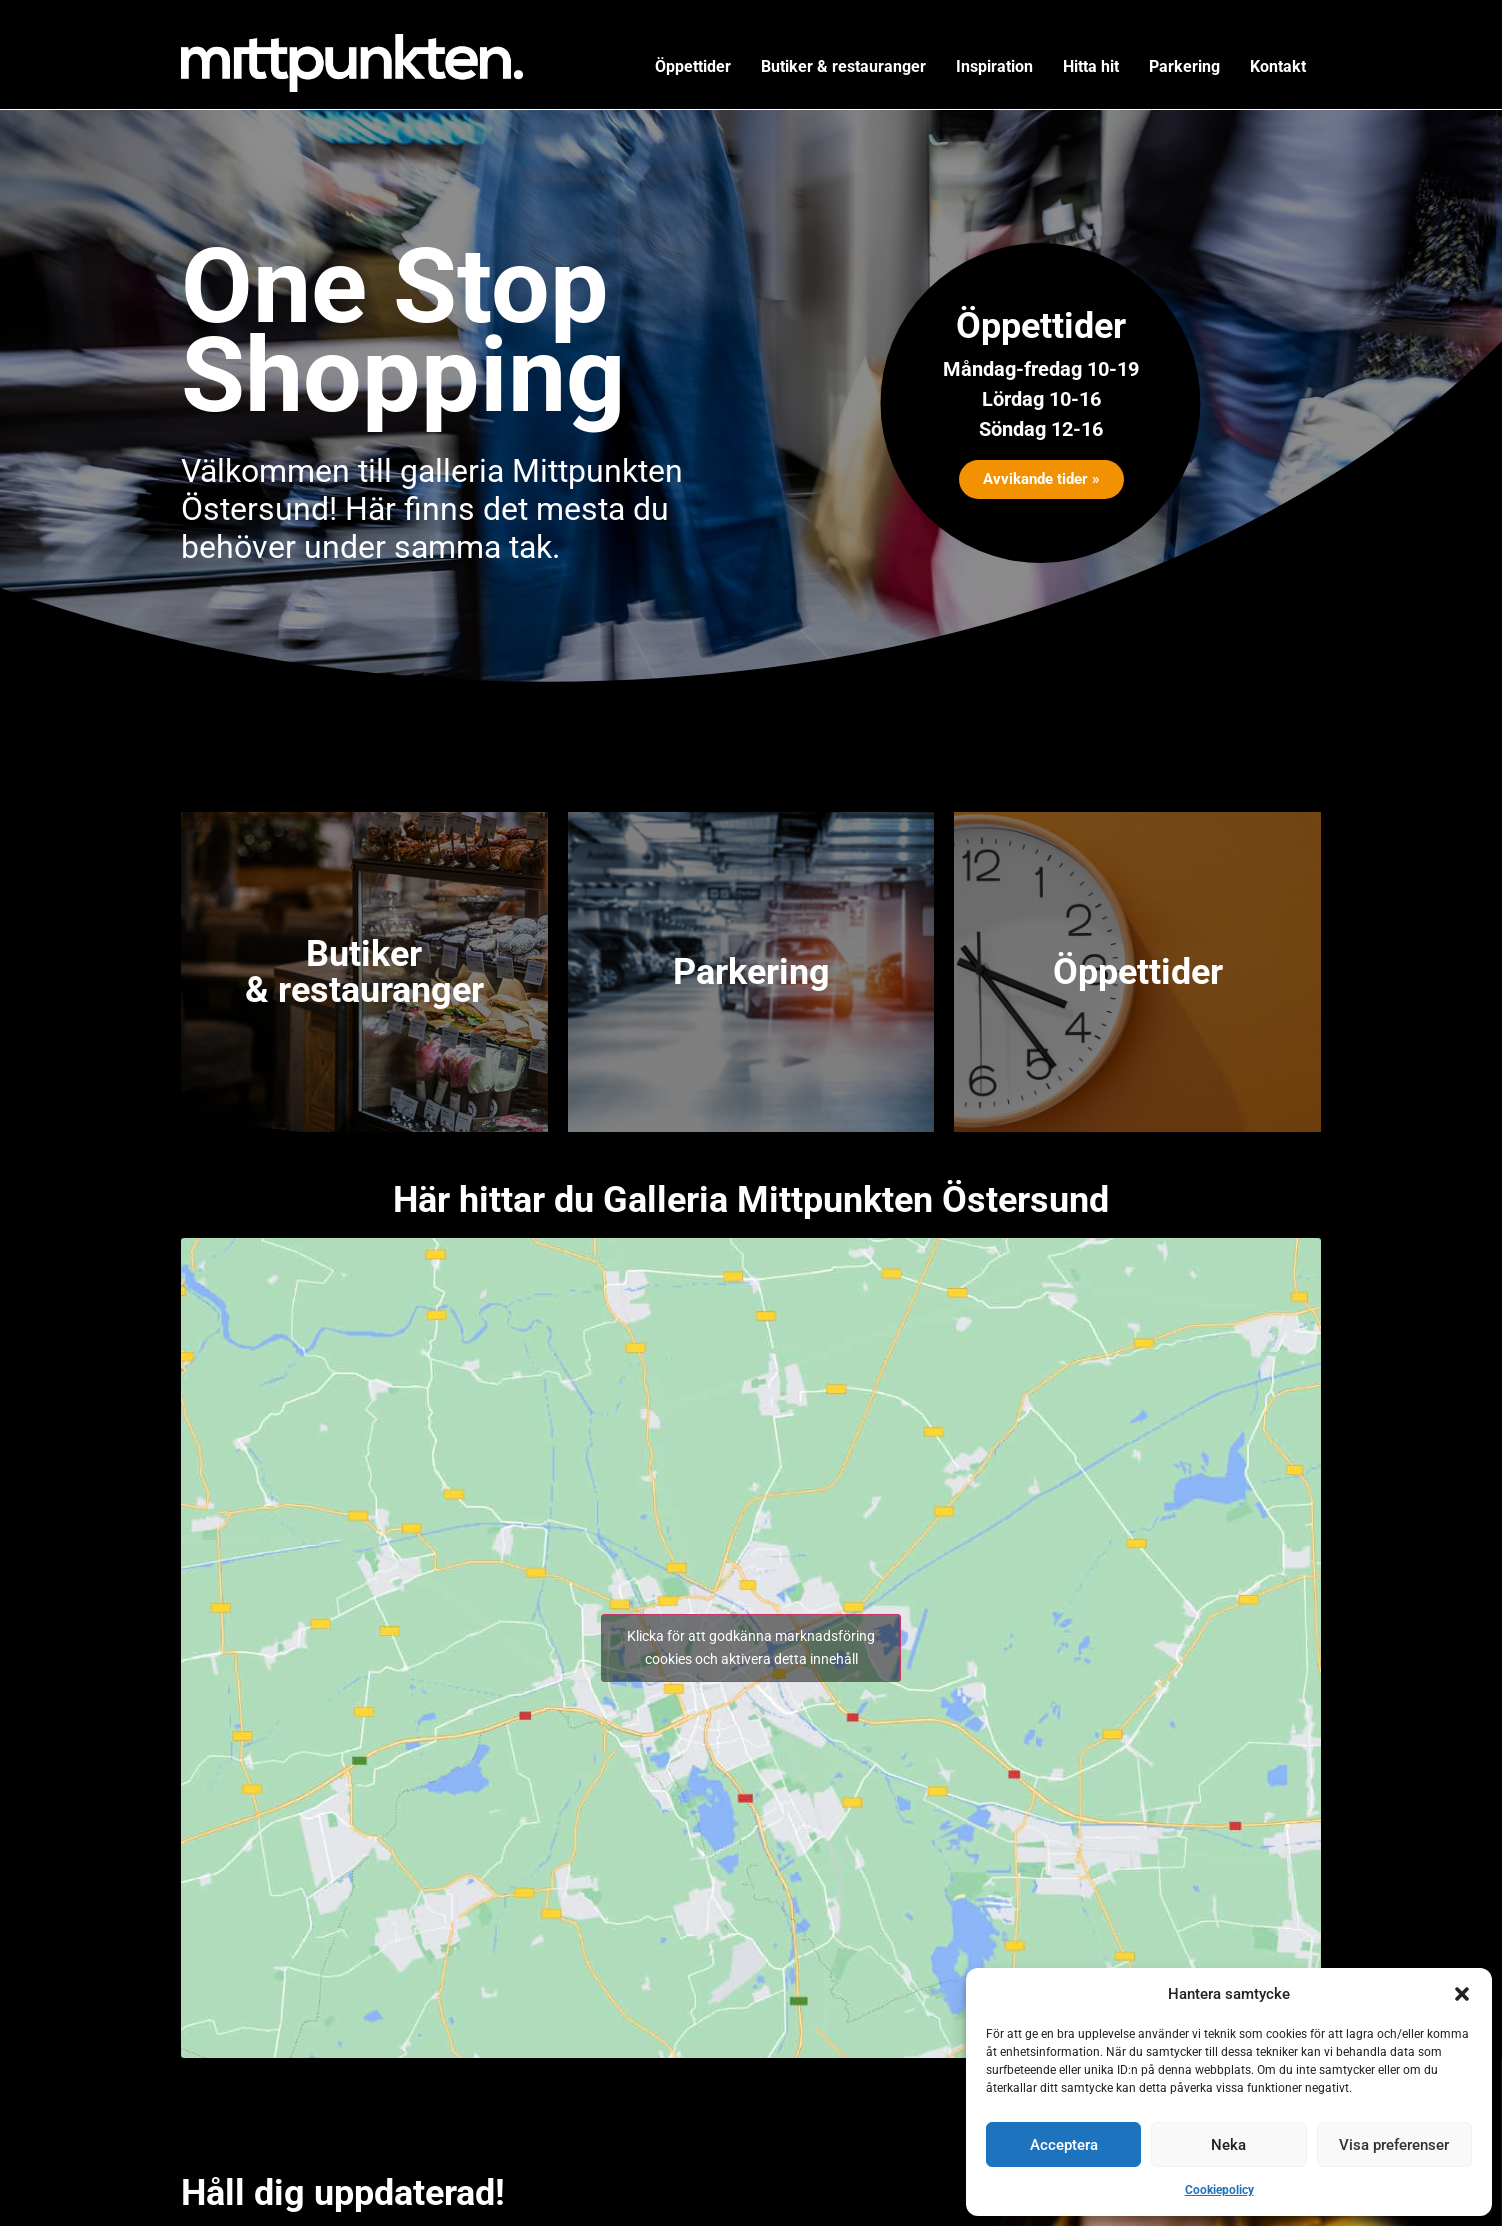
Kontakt (1278, 66)
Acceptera (1064, 2145)
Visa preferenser (1394, 2145)
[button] (1462, 1994)
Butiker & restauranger (843, 66)
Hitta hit (1091, 66)
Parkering (1184, 66)
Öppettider (693, 66)
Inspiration (994, 66)
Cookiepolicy (1219, 2190)
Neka (1228, 2145)
